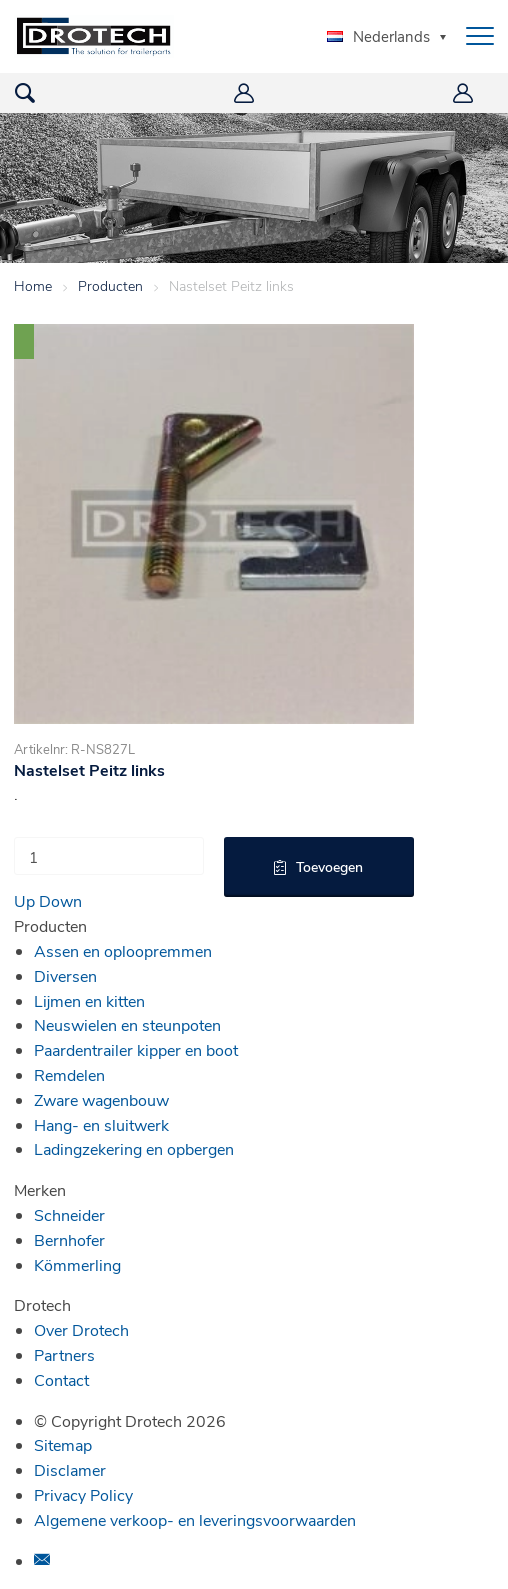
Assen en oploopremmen (123, 950)
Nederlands (378, 36)
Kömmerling (77, 1264)
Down (60, 900)
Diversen (65, 975)
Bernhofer (69, 1239)
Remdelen (69, 1074)
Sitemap (63, 1444)
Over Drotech (81, 1329)
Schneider (69, 1214)
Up (24, 900)
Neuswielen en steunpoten (127, 1024)
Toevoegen (329, 866)
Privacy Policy (83, 1494)
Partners (64, 1354)
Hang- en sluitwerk (101, 1124)
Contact (61, 1379)
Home (33, 285)
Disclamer (70, 1469)
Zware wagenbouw (101, 1099)
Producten (110, 285)
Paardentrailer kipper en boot (136, 1049)
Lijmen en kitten (89, 1000)
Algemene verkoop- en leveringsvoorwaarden (195, 1519)
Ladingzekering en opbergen (134, 1148)
